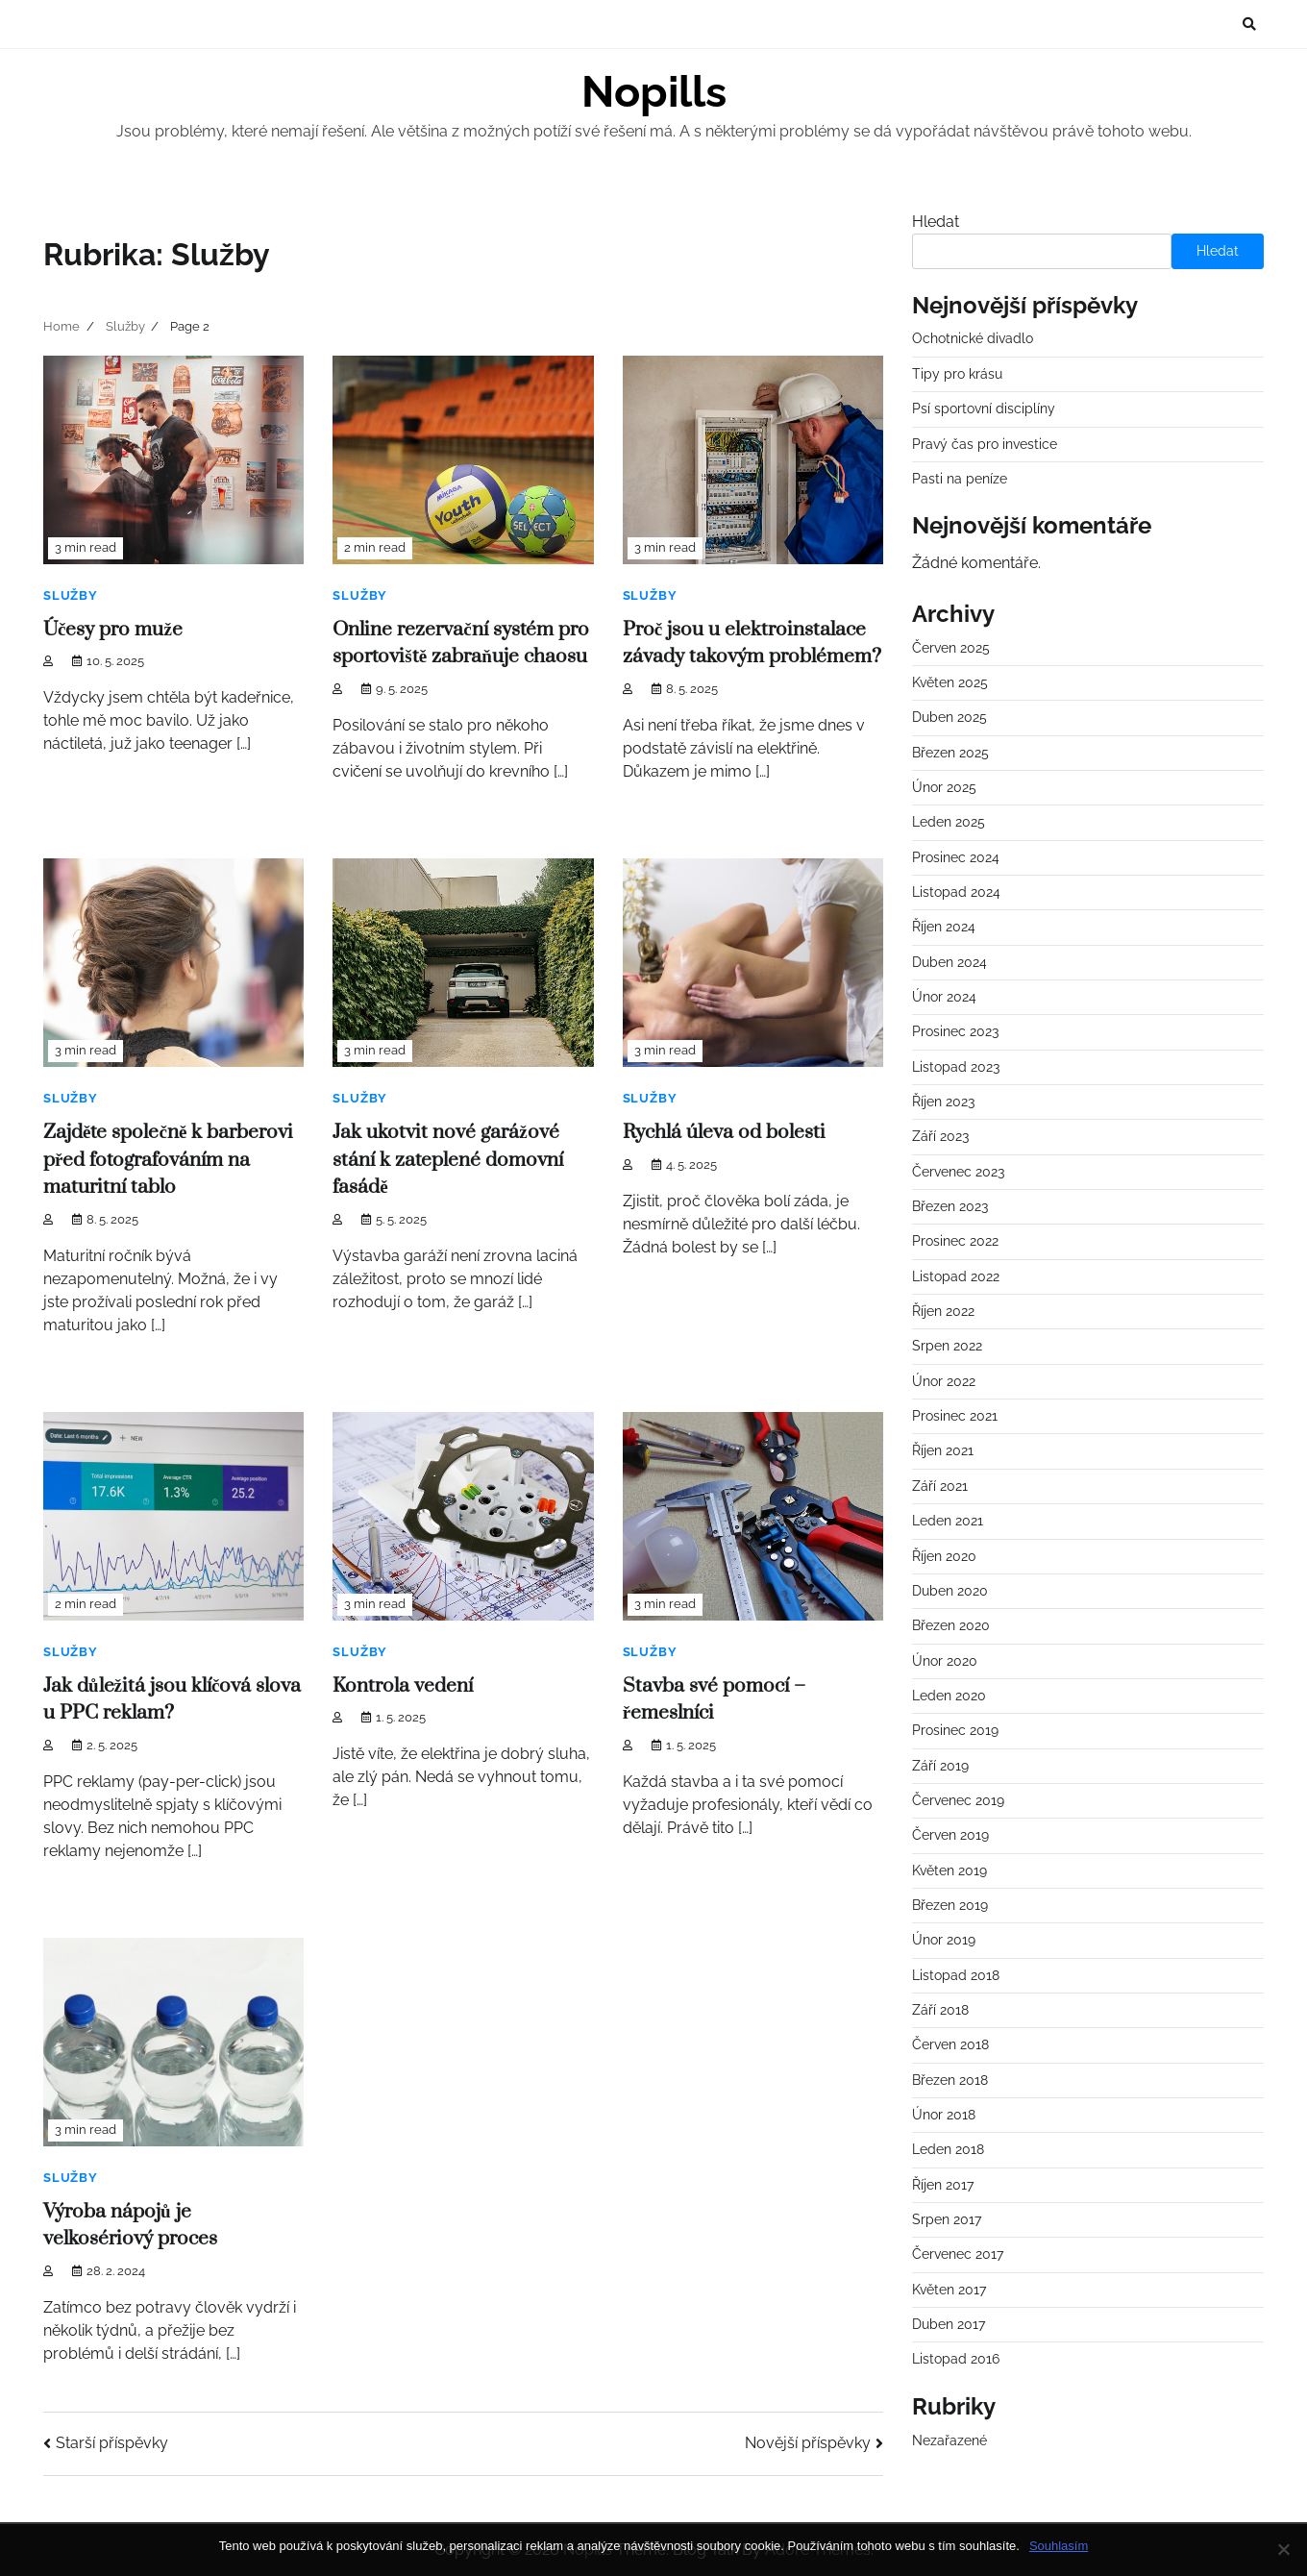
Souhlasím (1058, 2546)
